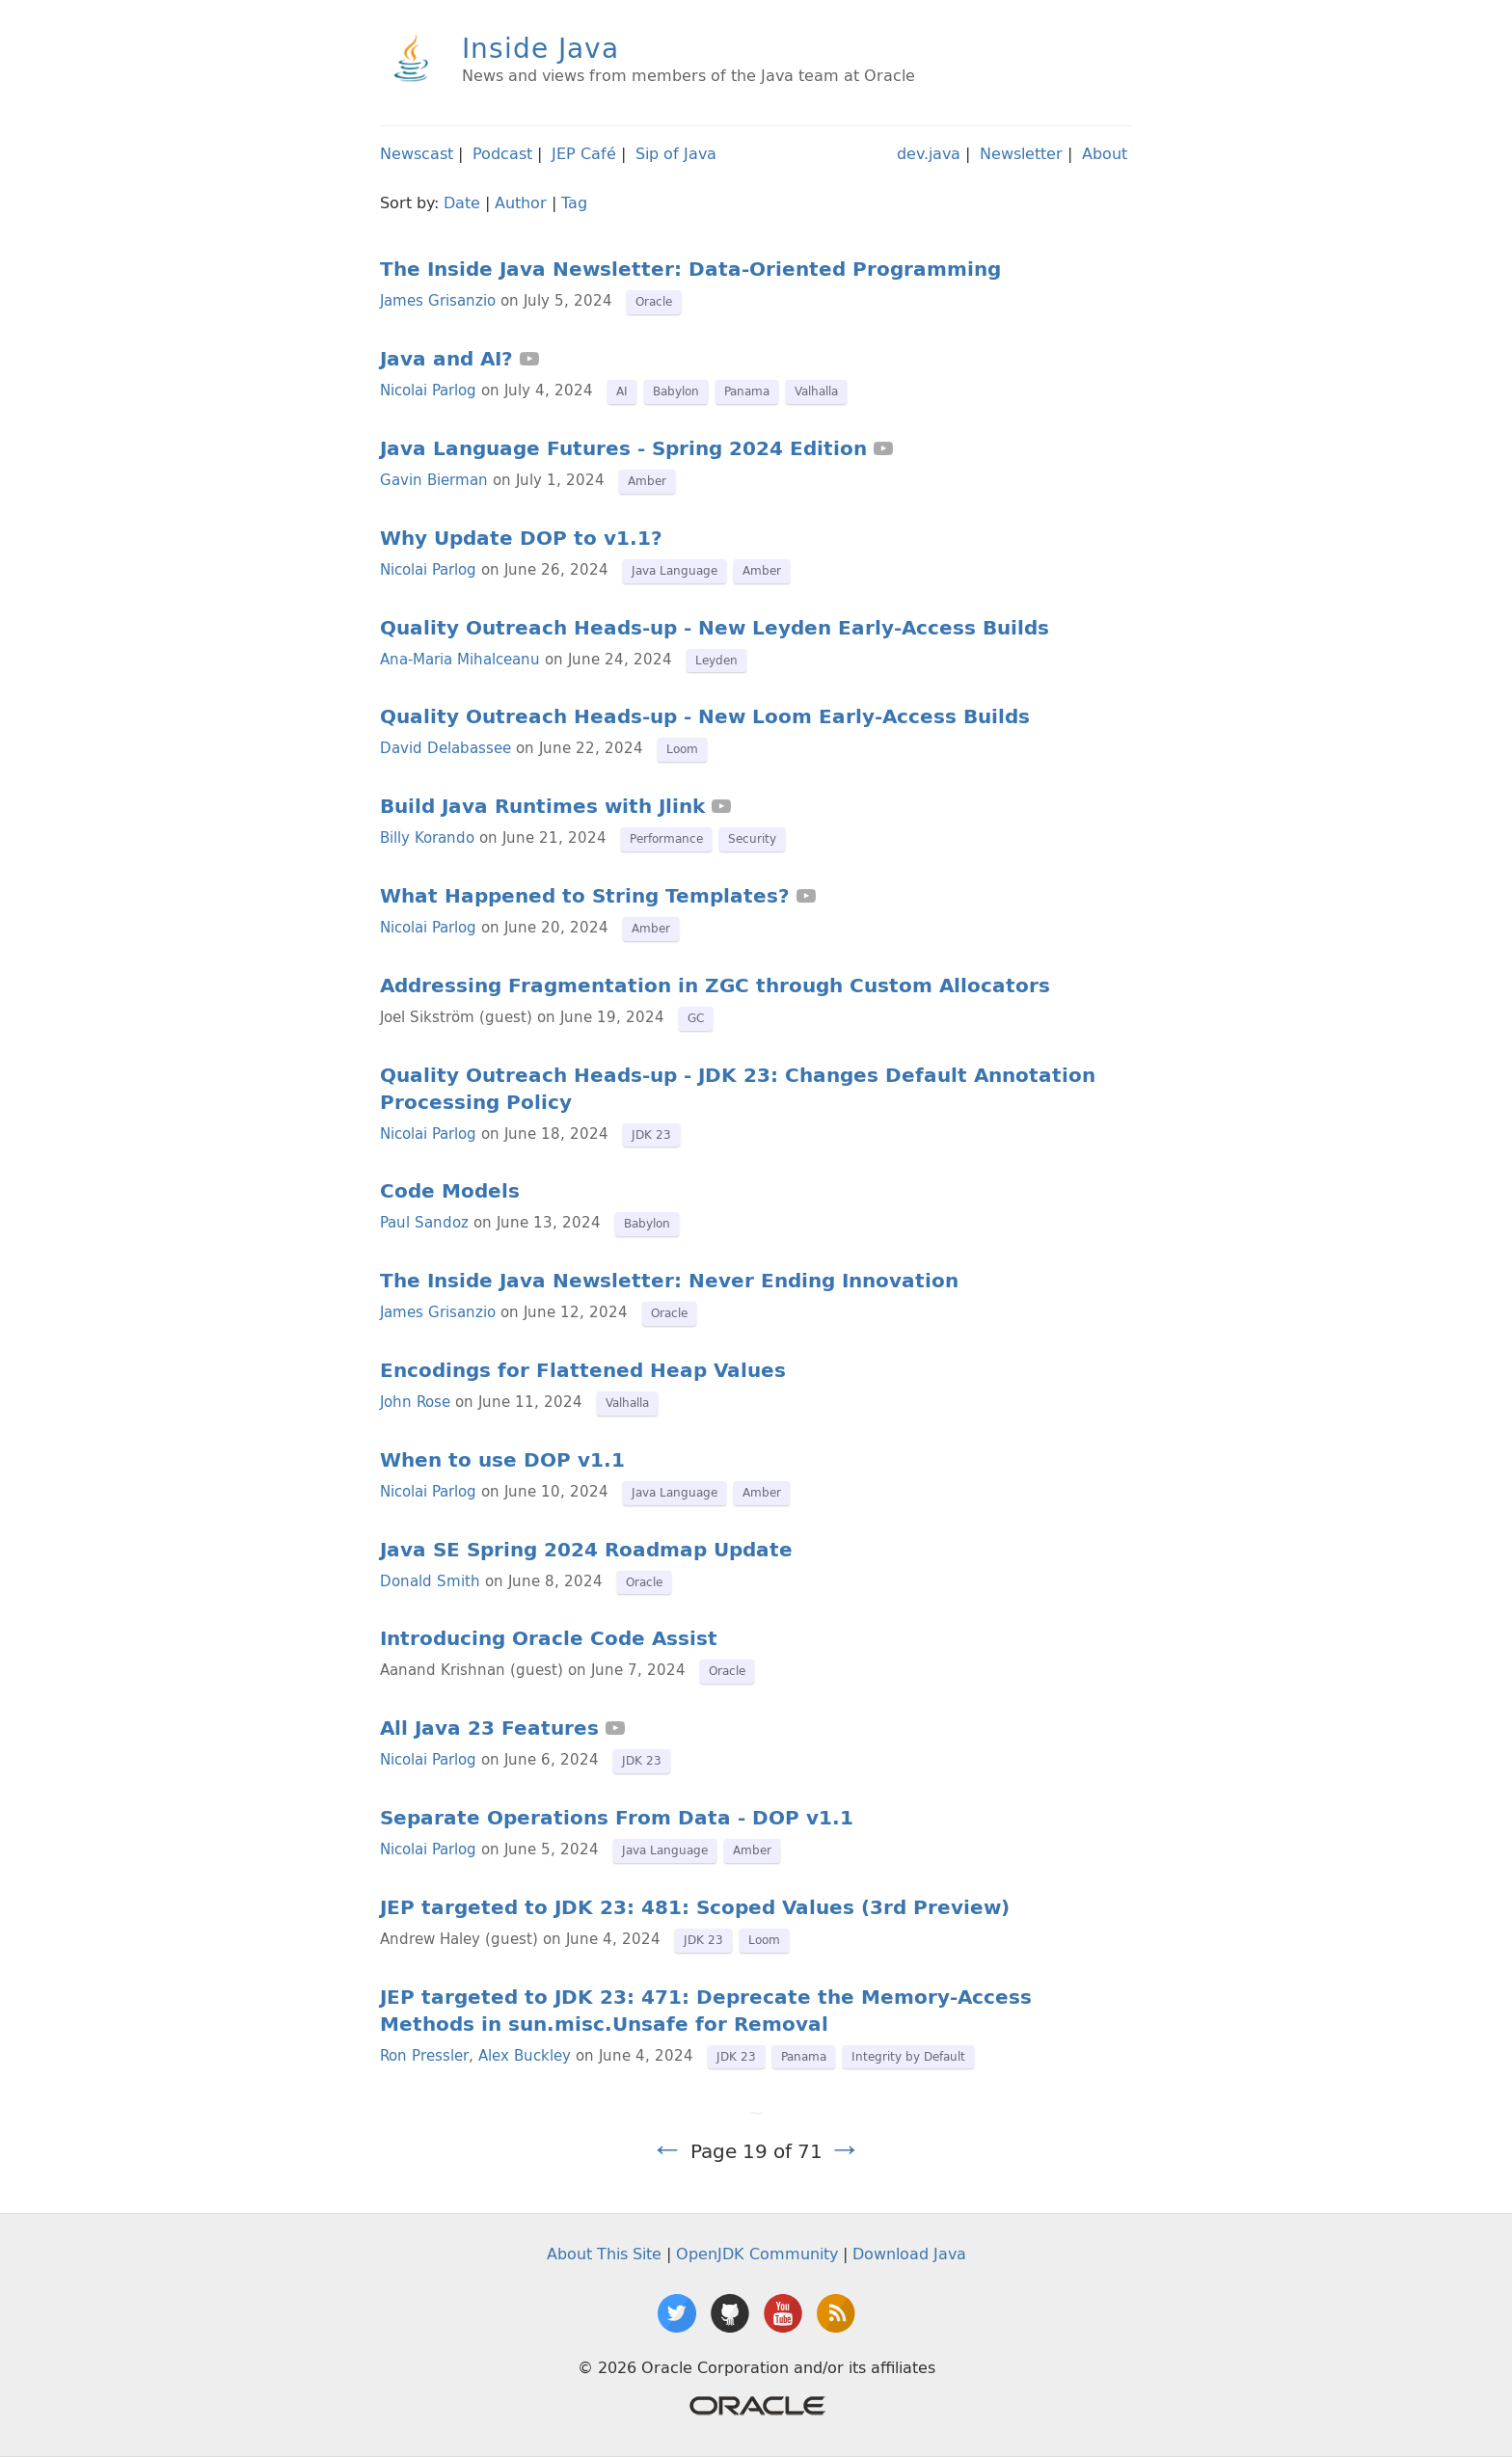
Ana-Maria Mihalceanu (460, 659)
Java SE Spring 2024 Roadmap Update (586, 1549)
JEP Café (584, 153)
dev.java (928, 153)
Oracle (653, 301)
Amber (647, 481)
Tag (574, 202)
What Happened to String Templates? (585, 895)
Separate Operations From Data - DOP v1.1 (616, 1817)
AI (622, 391)
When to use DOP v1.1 (502, 1459)
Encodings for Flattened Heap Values (583, 1370)
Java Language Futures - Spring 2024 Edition (623, 448)
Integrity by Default (908, 2056)
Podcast (502, 153)
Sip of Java (675, 153)
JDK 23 (651, 1134)
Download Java (909, 2253)
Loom (682, 749)
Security (752, 838)
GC (696, 1018)
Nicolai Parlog (428, 390)
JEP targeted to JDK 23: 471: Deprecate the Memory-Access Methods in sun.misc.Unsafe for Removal (706, 2010)
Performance (666, 838)
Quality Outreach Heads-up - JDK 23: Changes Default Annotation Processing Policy (737, 1089)
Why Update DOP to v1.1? (521, 538)
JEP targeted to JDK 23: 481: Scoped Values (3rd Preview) (695, 1907)
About (1104, 153)
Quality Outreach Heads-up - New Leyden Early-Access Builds (714, 627)
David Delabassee (445, 748)
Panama (747, 391)
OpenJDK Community (757, 2253)
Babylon (676, 391)
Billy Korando (427, 837)
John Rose (415, 1402)
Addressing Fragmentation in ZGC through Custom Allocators (715, 985)
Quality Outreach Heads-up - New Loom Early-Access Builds (705, 716)
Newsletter (1021, 153)
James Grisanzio (438, 300)
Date (462, 202)
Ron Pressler (424, 2055)
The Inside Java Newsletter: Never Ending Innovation (669, 1280)
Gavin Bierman (434, 480)
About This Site (604, 2253)
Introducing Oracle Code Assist (548, 1638)
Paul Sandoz (424, 1222)
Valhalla (816, 391)
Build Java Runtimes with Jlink (542, 806)
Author (521, 202)
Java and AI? (446, 358)
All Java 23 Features (489, 1728)
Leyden (716, 660)
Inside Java (540, 47)
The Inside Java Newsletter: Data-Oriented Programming (690, 269)
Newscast (416, 153)
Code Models (450, 1190)
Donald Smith (430, 1581)
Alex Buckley (524, 2055)
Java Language (674, 570)
